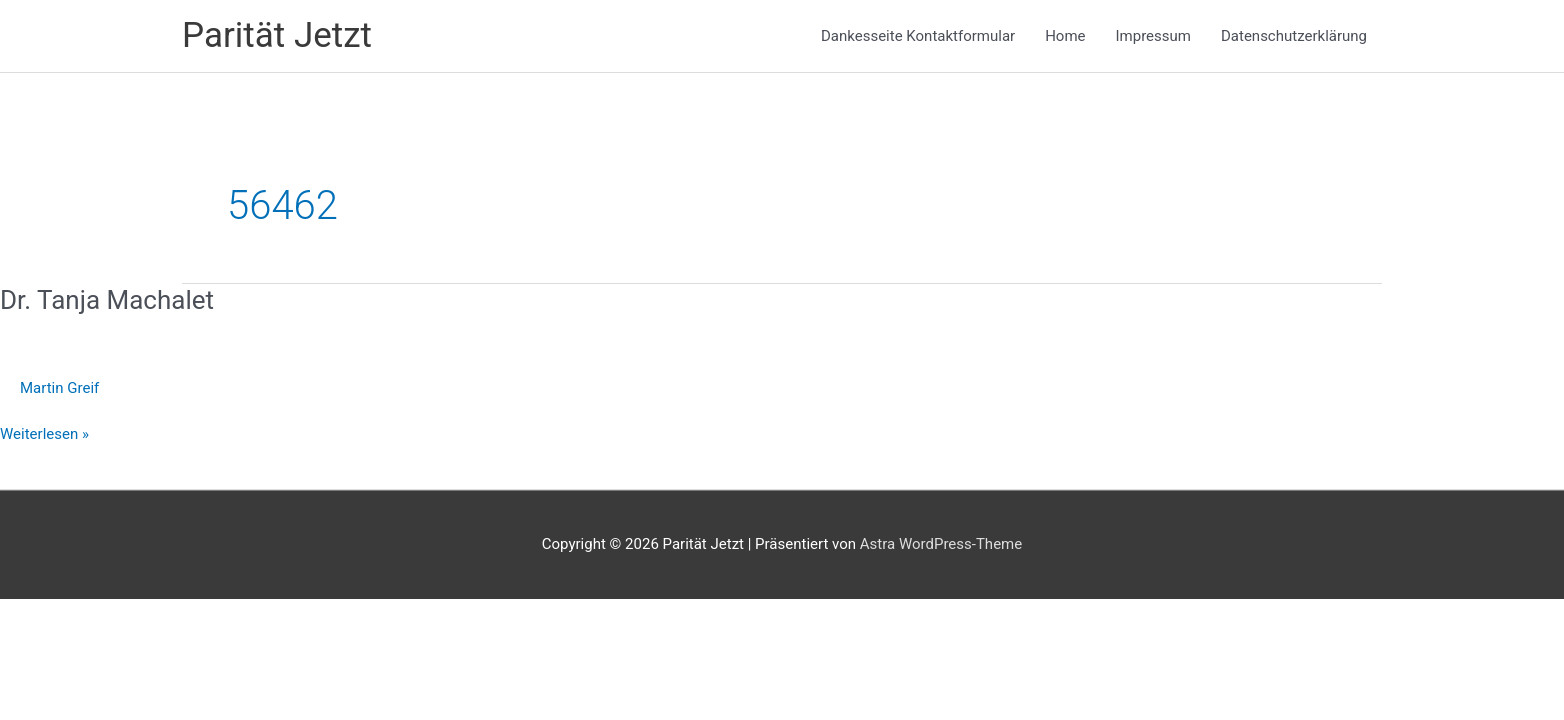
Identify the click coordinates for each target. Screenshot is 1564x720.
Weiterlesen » (44, 434)
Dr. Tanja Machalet (107, 300)
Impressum (1153, 36)
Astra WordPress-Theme (941, 544)
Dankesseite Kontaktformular (918, 36)
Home (1065, 36)
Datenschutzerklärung (1294, 36)
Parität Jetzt (277, 35)
